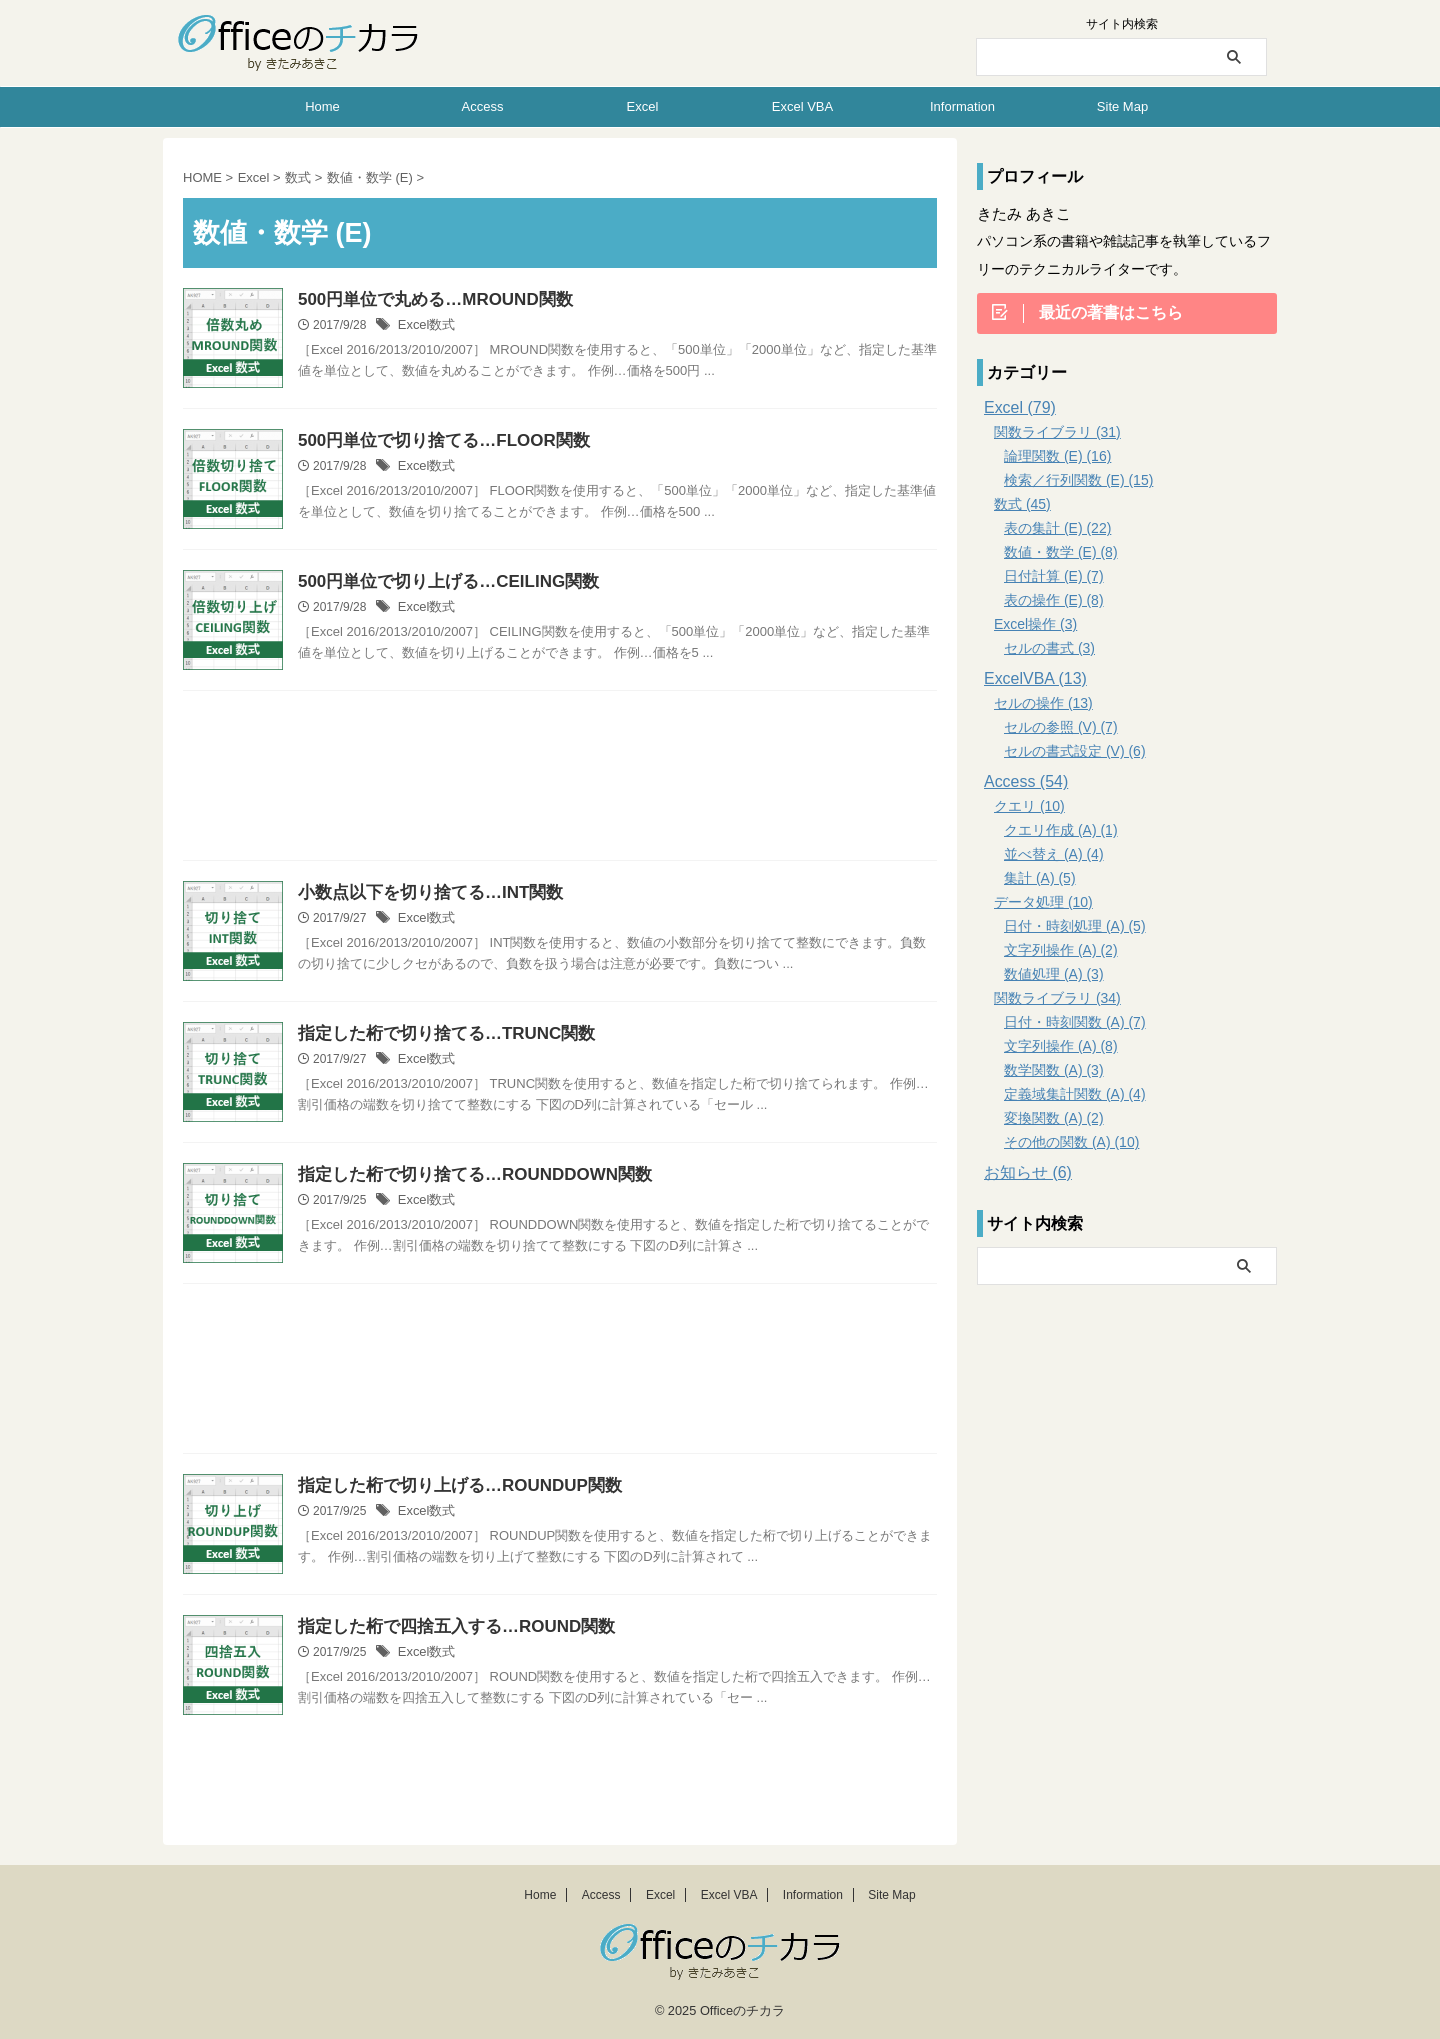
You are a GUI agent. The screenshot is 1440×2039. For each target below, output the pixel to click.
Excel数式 (424, 327)
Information (962, 106)
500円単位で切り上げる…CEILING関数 (440, 582)
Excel (643, 106)
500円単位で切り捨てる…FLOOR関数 (435, 441)
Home (322, 106)
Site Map (1122, 106)
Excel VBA (802, 106)
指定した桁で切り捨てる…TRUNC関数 (438, 1034)
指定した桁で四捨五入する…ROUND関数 (447, 1627)
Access (483, 106)
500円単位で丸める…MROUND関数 (427, 300)
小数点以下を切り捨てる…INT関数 (423, 893)
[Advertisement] (560, 780)
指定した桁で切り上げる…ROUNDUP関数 (450, 1486)
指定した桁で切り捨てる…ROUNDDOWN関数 (464, 1175)
